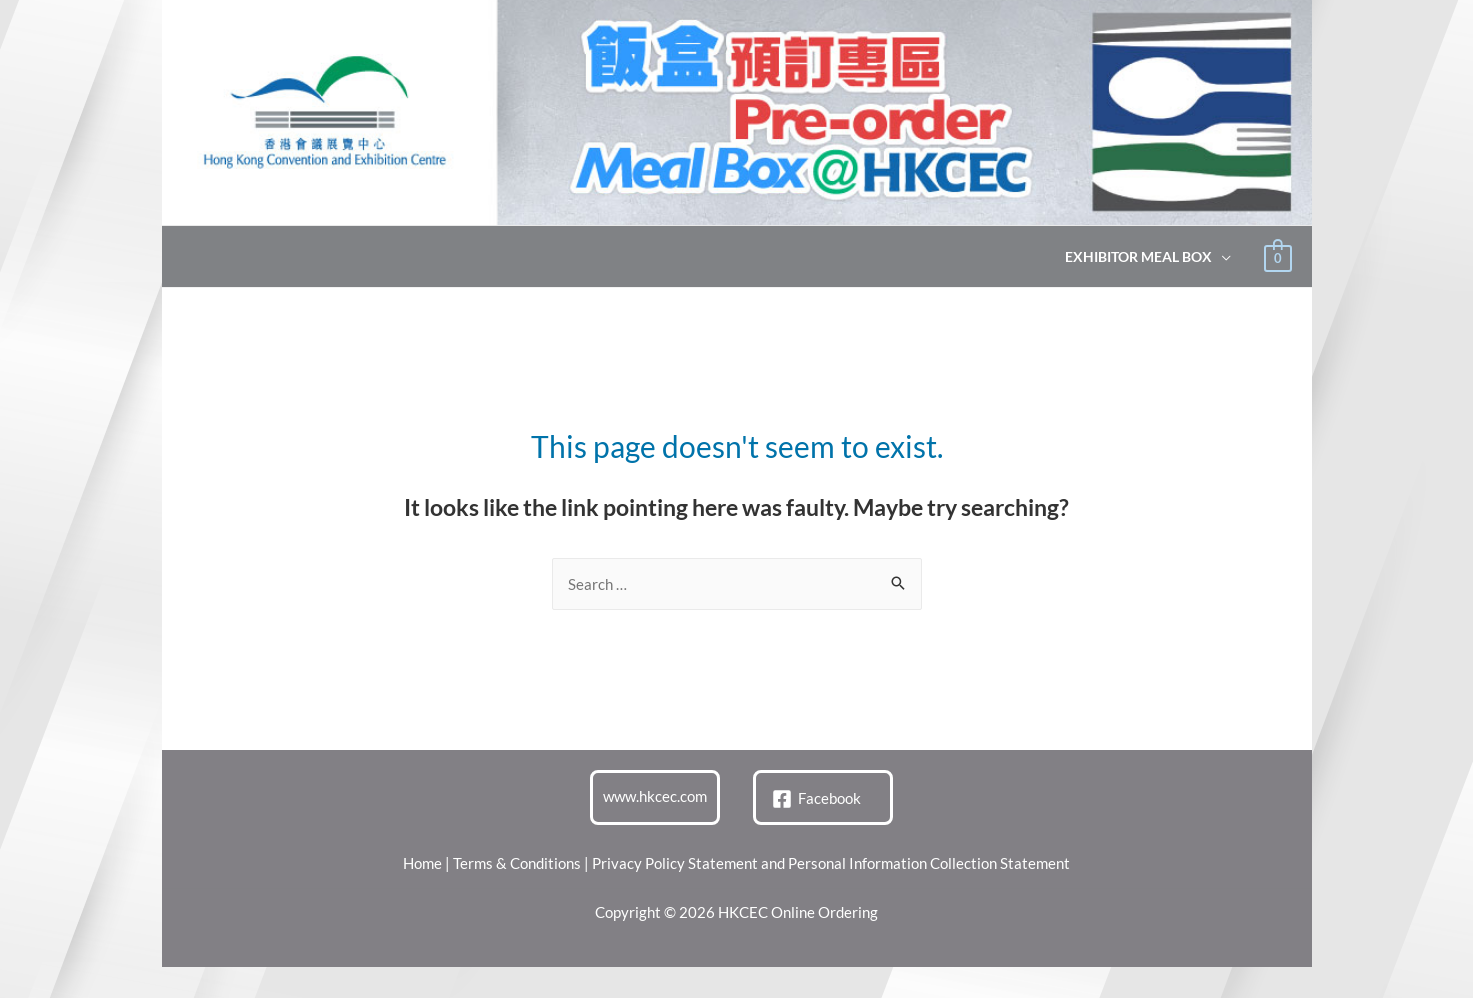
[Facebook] (816, 799)
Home (422, 863)
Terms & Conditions (517, 863)
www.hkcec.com (655, 796)
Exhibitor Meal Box (1138, 257)
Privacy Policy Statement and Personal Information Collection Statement (831, 863)
